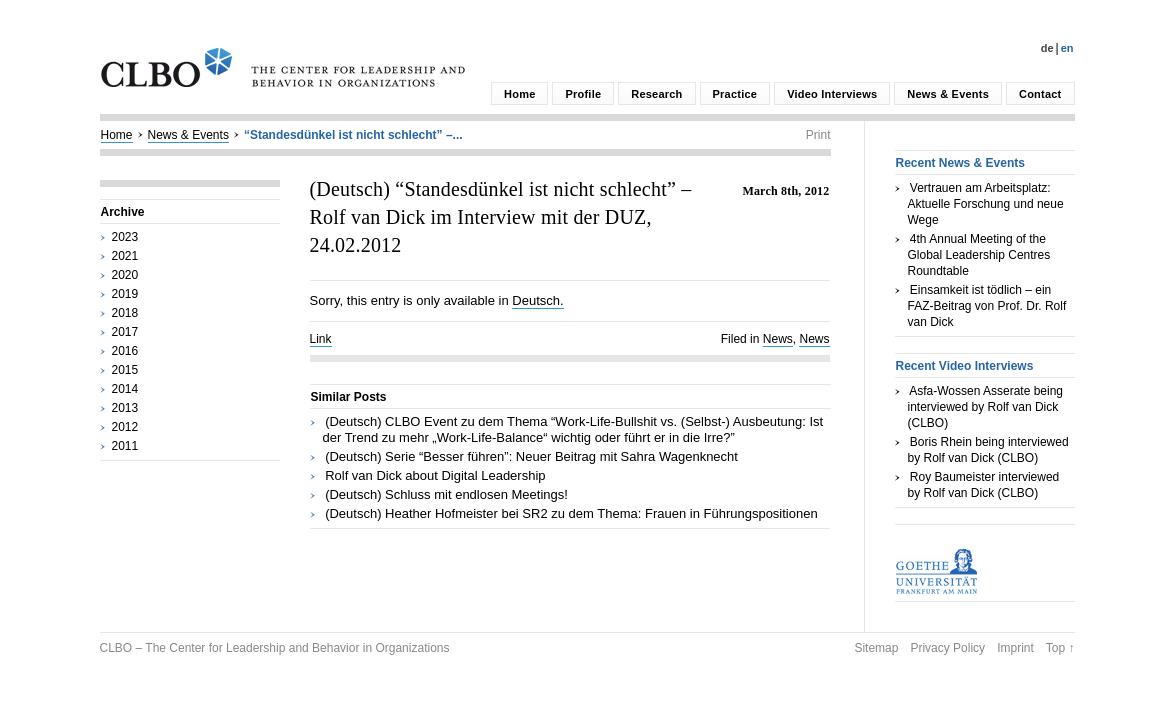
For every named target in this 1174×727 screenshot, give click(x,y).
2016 (125, 351)
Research (656, 94)
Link (321, 339)
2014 (125, 389)
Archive (123, 212)
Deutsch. (537, 300)
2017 (125, 332)
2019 (125, 294)
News (778, 339)
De (1047, 48)
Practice (735, 94)
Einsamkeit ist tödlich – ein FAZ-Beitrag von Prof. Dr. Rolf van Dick (987, 306)
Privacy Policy (947, 648)
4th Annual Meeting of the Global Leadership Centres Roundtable (979, 255)
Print (818, 135)
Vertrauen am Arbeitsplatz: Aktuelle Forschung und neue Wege (986, 204)
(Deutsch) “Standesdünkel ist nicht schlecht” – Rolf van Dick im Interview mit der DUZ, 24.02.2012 (501, 217)
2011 (125, 446)
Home (519, 94)
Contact (1040, 94)
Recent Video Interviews (965, 366)
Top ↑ (1060, 648)
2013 (125, 408)
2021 (125, 256)
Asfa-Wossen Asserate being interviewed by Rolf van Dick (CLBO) (986, 407)
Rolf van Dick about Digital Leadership (435, 475)
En (1067, 48)
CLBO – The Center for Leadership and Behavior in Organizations (275, 648)
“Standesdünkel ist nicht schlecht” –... (353, 135)
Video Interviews (832, 94)
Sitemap (876, 648)
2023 (125, 237)
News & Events (948, 94)
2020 (125, 275)
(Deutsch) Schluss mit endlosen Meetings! (446, 494)
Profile (583, 94)
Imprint (1015, 648)
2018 (125, 313)
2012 (125, 427)
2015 (125, 370)
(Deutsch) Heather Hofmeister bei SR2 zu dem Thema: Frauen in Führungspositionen (571, 513)
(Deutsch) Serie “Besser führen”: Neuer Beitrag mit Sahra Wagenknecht (531, 456)
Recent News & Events (960, 163)
